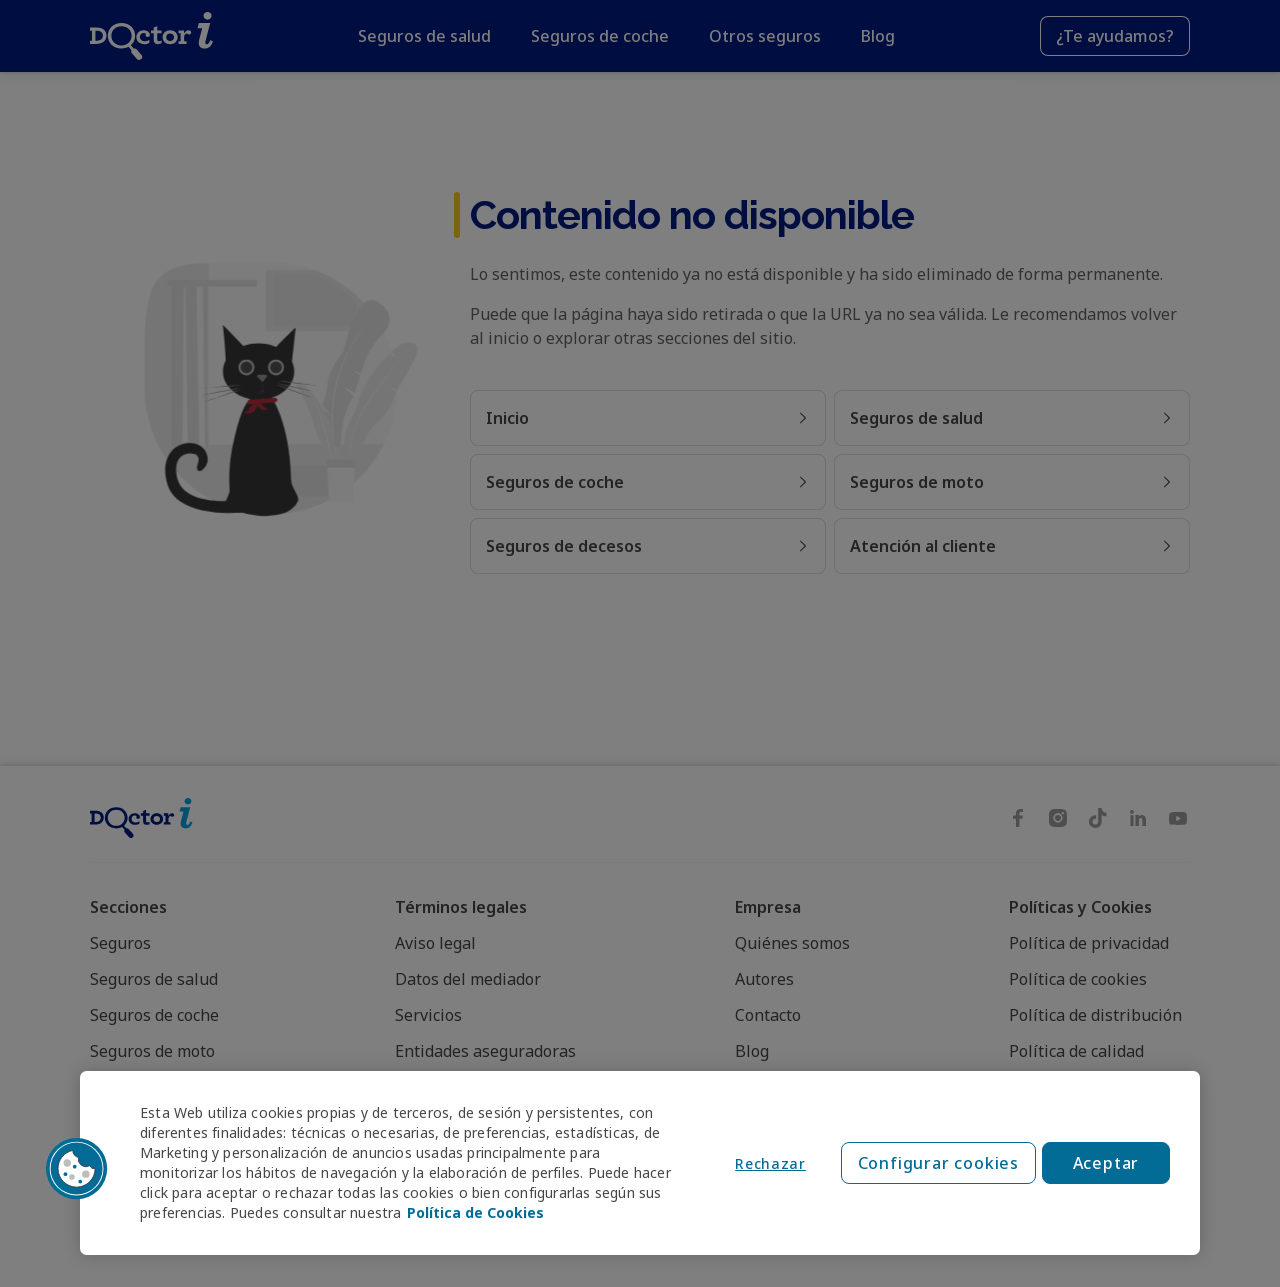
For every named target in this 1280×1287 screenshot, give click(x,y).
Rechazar (770, 1163)
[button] (77, 1169)
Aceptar (1106, 1163)
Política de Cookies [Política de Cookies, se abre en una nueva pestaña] (475, 1212)
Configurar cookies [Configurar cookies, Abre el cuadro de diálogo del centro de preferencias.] (938, 1163)
